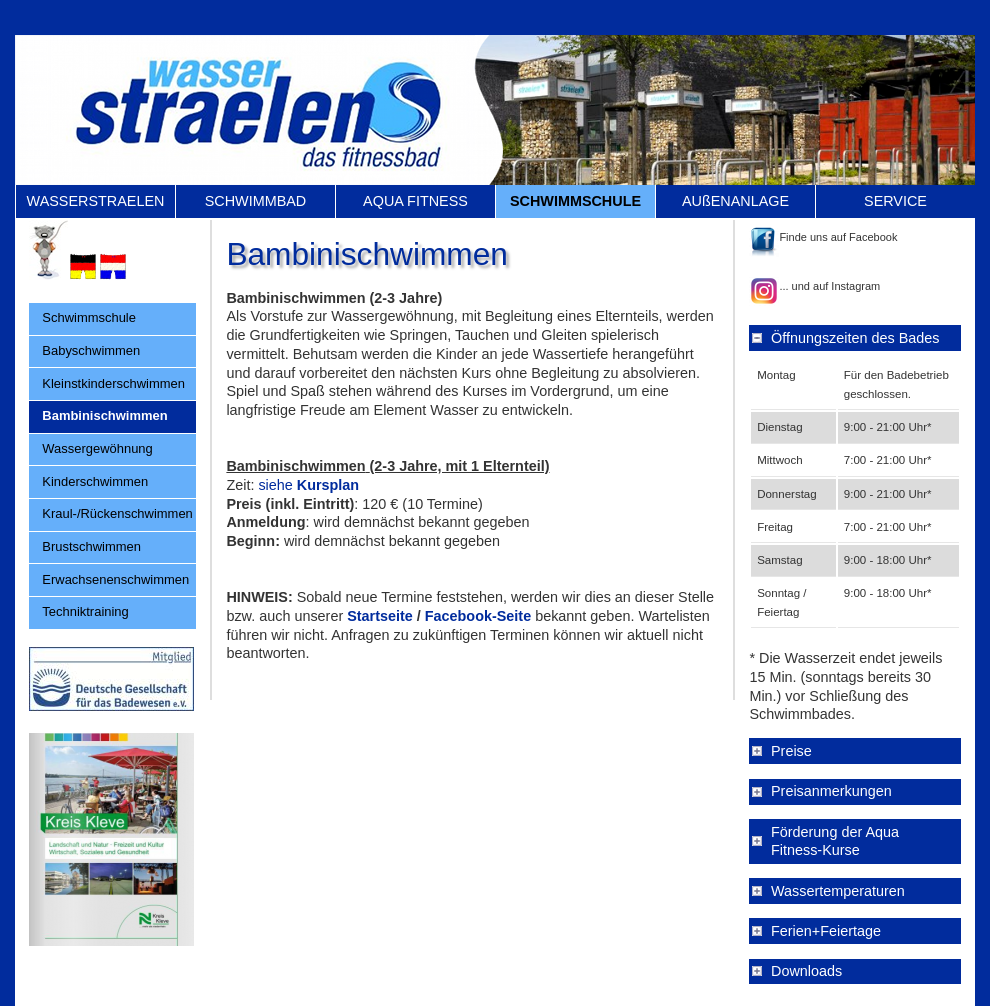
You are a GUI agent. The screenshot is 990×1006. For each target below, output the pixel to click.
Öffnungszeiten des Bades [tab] (855, 338)
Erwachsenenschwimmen (115, 579)
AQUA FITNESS (415, 201)
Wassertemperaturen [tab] (838, 891)
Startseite (380, 616)
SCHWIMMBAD (256, 201)
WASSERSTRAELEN (96, 201)
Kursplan (326, 485)
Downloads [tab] (806, 971)
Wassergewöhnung (97, 448)
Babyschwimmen (91, 350)
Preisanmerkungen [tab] (831, 791)
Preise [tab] (791, 751)
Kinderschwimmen (95, 481)
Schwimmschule (89, 317)
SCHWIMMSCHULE (575, 201)
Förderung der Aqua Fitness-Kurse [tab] (835, 841)
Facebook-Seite (480, 616)
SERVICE (895, 201)
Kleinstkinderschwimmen (113, 383)
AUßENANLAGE (735, 201)
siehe (275, 485)
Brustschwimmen (91, 546)
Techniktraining (85, 611)
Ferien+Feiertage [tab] (826, 931)
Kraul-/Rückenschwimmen (117, 513)
